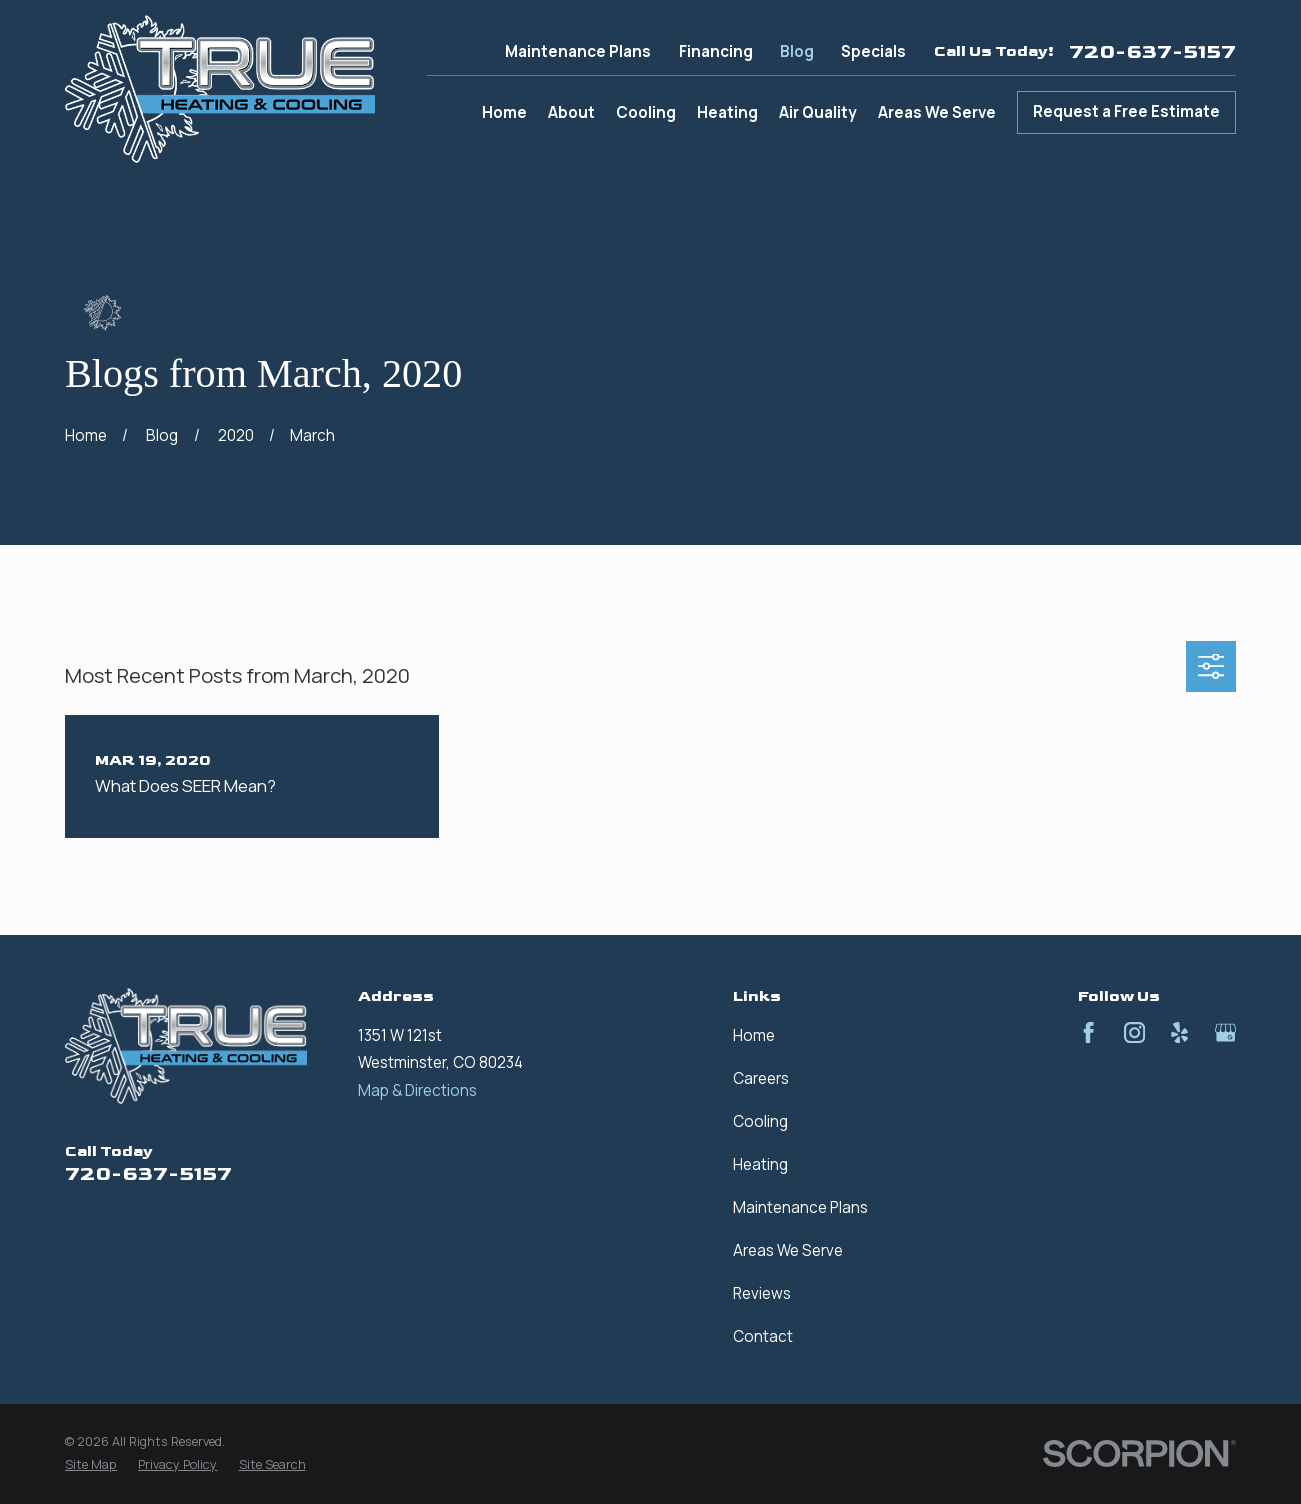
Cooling (760, 1121)
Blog (797, 51)
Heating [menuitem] (727, 112)
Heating (760, 1164)
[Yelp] (1179, 1032)
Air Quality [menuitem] (818, 112)
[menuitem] (91, 1465)
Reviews (762, 1293)
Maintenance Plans (578, 51)
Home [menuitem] (504, 112)
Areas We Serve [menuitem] (937, 112)
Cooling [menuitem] (646, 112)
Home (754, 1035)
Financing (716, 51)
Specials (873, 51)
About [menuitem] (571, 112)
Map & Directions (417, 1090)
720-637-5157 (1152, 52)
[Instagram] (1134, 1032)
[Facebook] (1088, 1032)
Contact (763, 1336)
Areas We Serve (788, 1250)
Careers (761, 1078)
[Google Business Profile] (1225, 1032)
